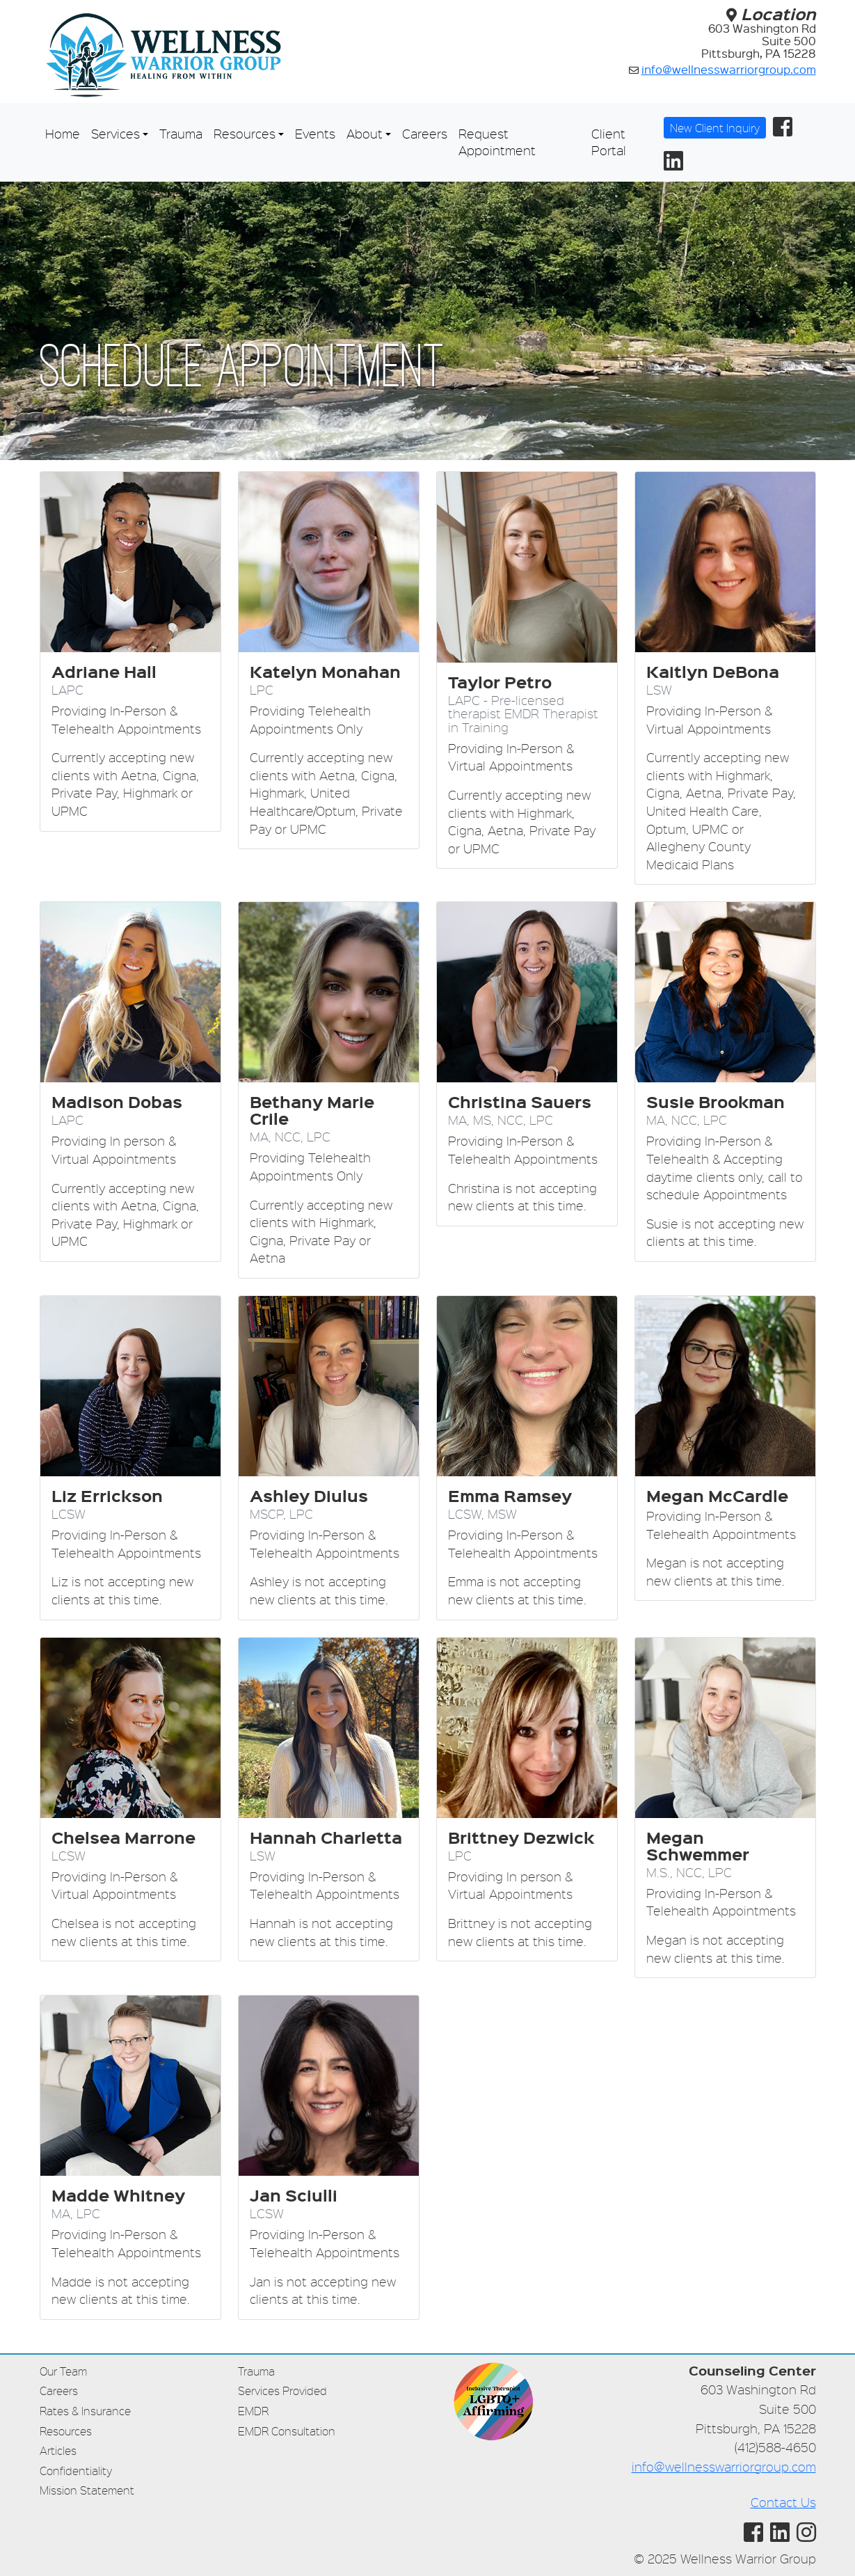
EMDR (253, 2410)
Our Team (63, 2371)
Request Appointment (497, 141)
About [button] (364, 133)
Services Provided (282, 2390)
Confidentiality (76, 2470)
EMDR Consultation (286, 2431)
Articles (58, 2450)
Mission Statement (87, 2490)
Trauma (180, 133)
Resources (66, 2431)
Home (62, 133)
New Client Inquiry (715, 127)
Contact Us (783, 2502)
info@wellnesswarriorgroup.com (728, 69)
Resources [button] (244, 133)
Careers (424, 133)
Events (315, 133)
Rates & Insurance (85, 2410)
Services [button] (115, 133)
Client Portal (608, 141)
